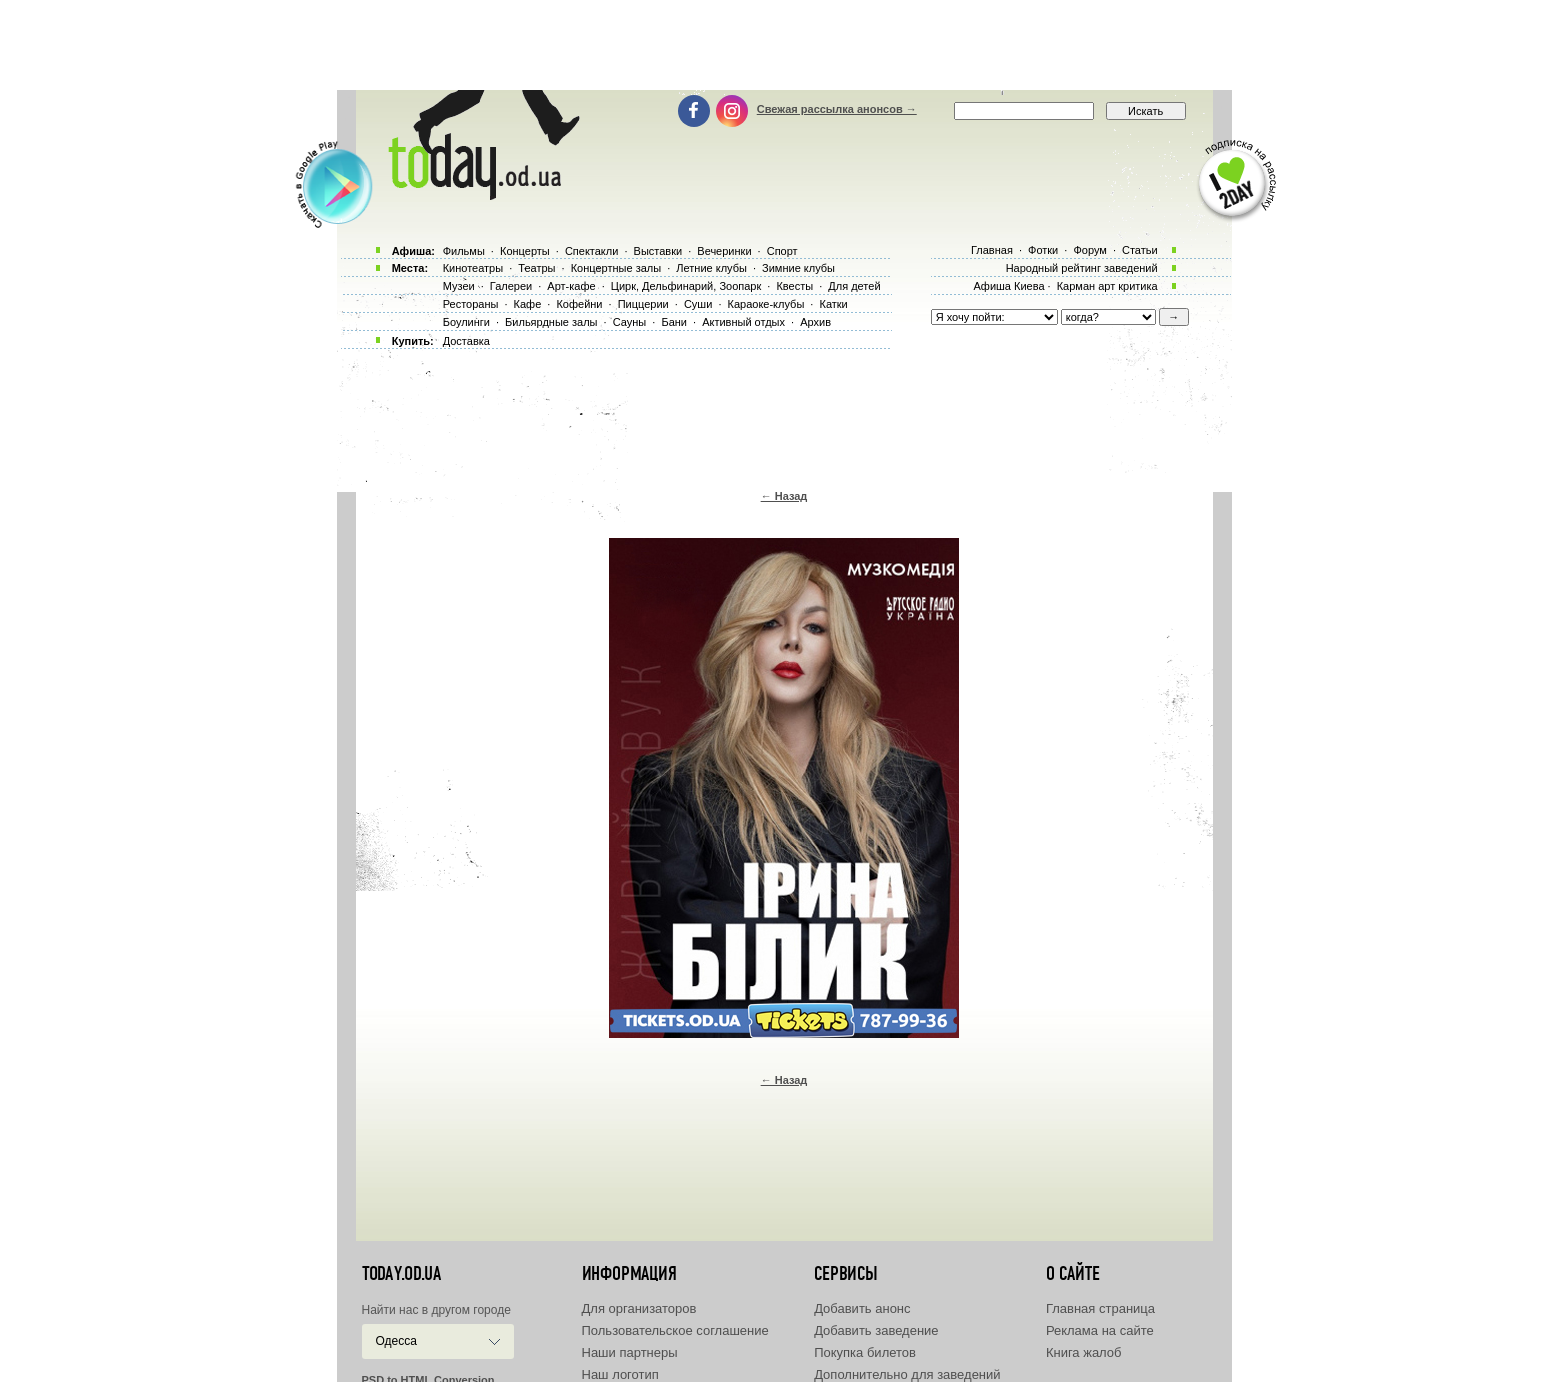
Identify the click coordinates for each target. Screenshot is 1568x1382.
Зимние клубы (798, 268)
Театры (536, 268)
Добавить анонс (862, 1308)
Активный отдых (743, 322)
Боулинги (466, 322)
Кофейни (579, 304)
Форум (1089, 250)
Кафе (528, 304)
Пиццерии (643, 304)
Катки (833, 304)
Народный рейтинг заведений (1082, 268)
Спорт (782, 251)
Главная (992, 250)
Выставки (658, 251)
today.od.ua (401, 1274)
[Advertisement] (784, 45)
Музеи (459, 286)
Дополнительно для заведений (907, 1374)
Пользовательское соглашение (675, 1330)
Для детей (854, 286)
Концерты (525, 251)
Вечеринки (724, 251)
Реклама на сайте (1100, 1330)
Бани (674, 322)
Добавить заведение (876, 1330)
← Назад (784, 496)
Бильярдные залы (551, 322)
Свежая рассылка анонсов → (837, 109)
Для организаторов (639, 1308)
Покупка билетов (865, 1352)
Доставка (466, 341)
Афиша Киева (1008, 286)
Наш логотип (620, 1374)
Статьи (1140, 250)
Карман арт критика (1107, 286)
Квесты (794, 286)
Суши (698, 304)
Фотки (1043, 250)
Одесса (396, 1341)
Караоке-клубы (766, 304)
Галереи (511, 286)
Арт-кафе (571, 286)
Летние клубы (711, 268)
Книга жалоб (1084, 1352)
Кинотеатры (473, 268)
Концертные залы (616, 268)
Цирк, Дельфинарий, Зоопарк (686, 286)
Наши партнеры (630, 1352)
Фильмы (464, 251)
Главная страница (1100, 1308)
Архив (815, 322)
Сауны (630, 322)
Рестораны (471, 304)
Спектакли (592, 251)
